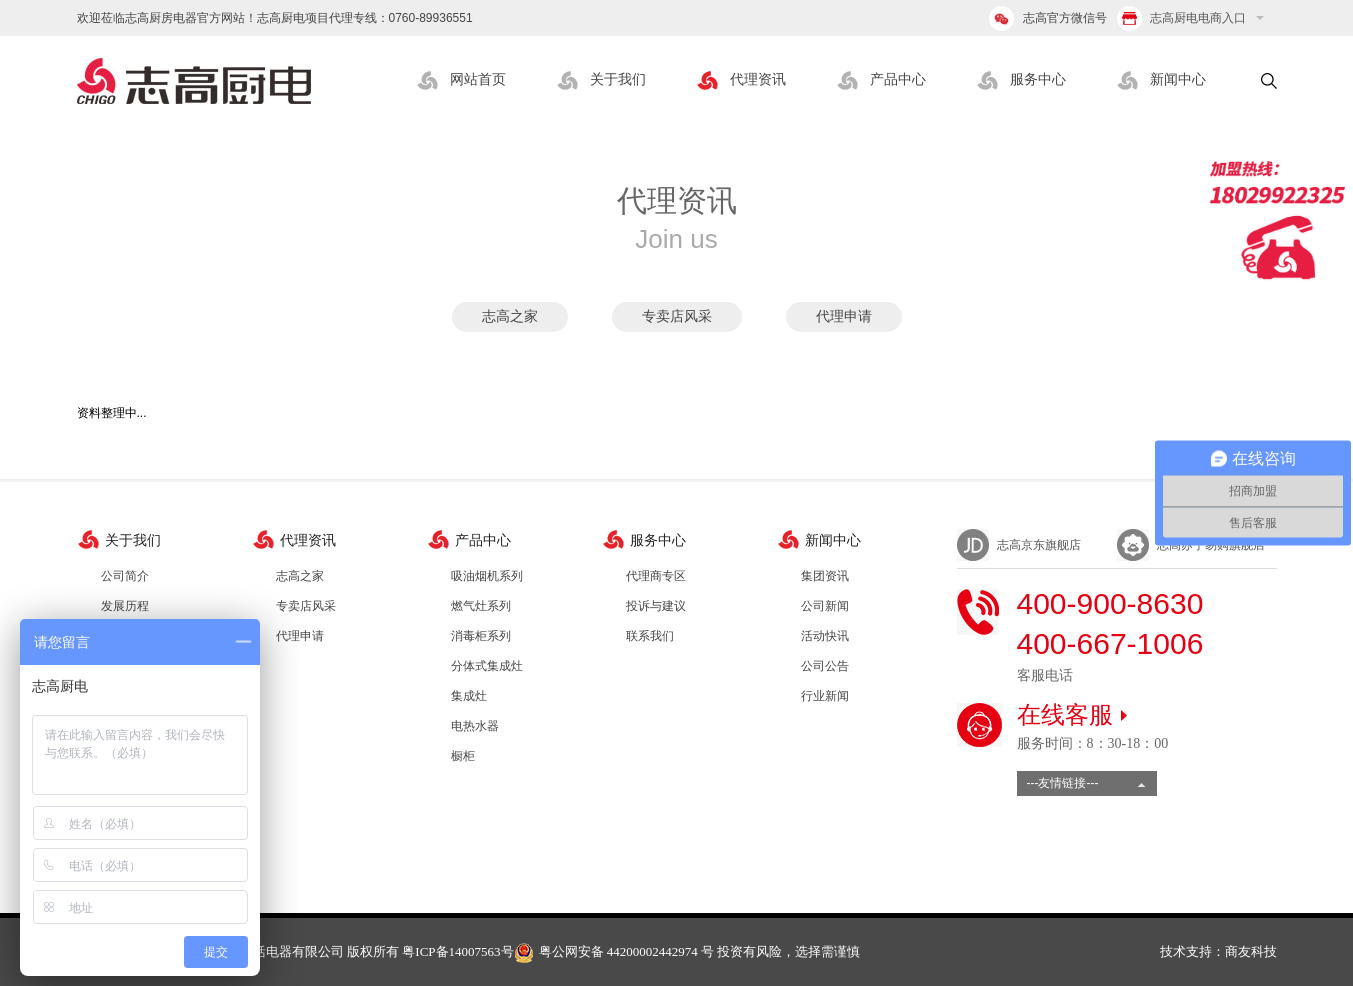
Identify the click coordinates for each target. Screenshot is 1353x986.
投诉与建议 (656, 606)
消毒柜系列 (481, 636)
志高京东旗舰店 (1039, 545)
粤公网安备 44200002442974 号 (614, 951)
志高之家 (510, 316)
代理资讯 (758, 79)
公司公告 (825, 666)
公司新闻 (825, 606)
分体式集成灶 (487, 666)
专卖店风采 (677, 316)
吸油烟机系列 (487, 576)
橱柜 (463, 756)
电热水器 (475, 726)
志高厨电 (194, 81)
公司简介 (125, 576)
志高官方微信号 (1065, 18)
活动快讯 (825, 636)
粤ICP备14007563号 (457, 951)
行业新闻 (825, 696)
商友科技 (1251, 951)
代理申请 (844, 316)
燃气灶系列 (481, 606)
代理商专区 (656, 576)
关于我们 (618, 79)
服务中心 (1038, 79)
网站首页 (478, 79)
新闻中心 (1178, 79)
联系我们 (650, 636)
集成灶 (469, 696)
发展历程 (125, 606)
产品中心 (898, 79)
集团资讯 (825, 576)
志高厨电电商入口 (1181, 18)
